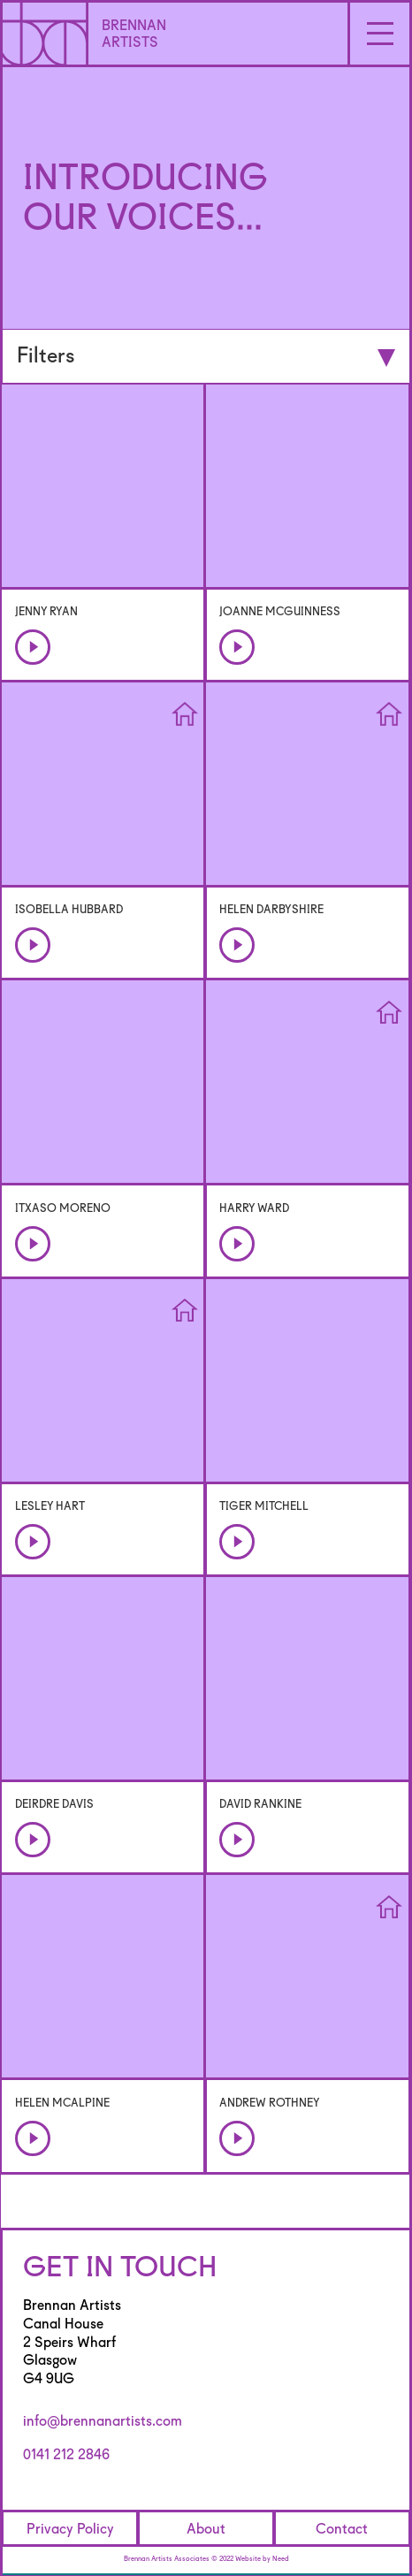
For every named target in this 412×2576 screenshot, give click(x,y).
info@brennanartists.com (102, 2420)
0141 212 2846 (66, 2454)
